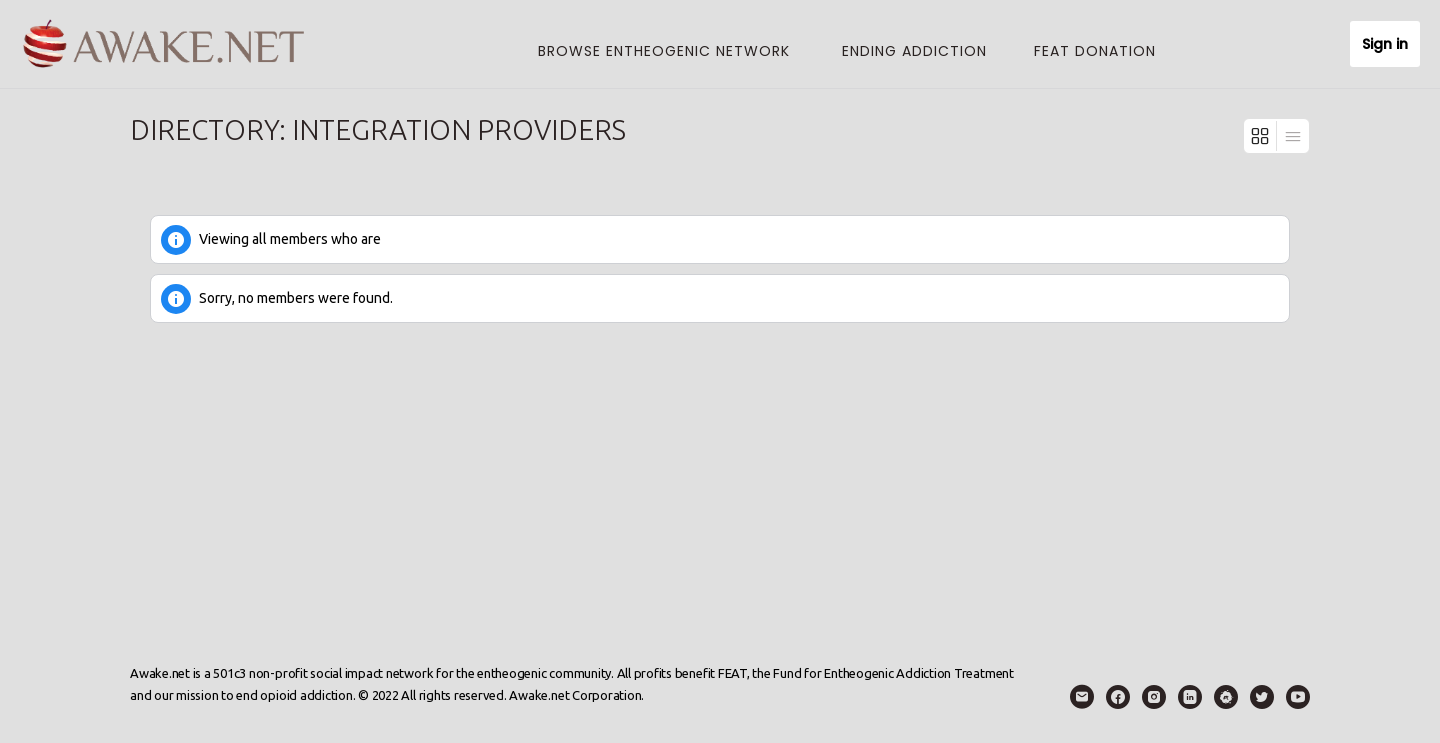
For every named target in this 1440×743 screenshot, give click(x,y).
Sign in (1385, 44)
